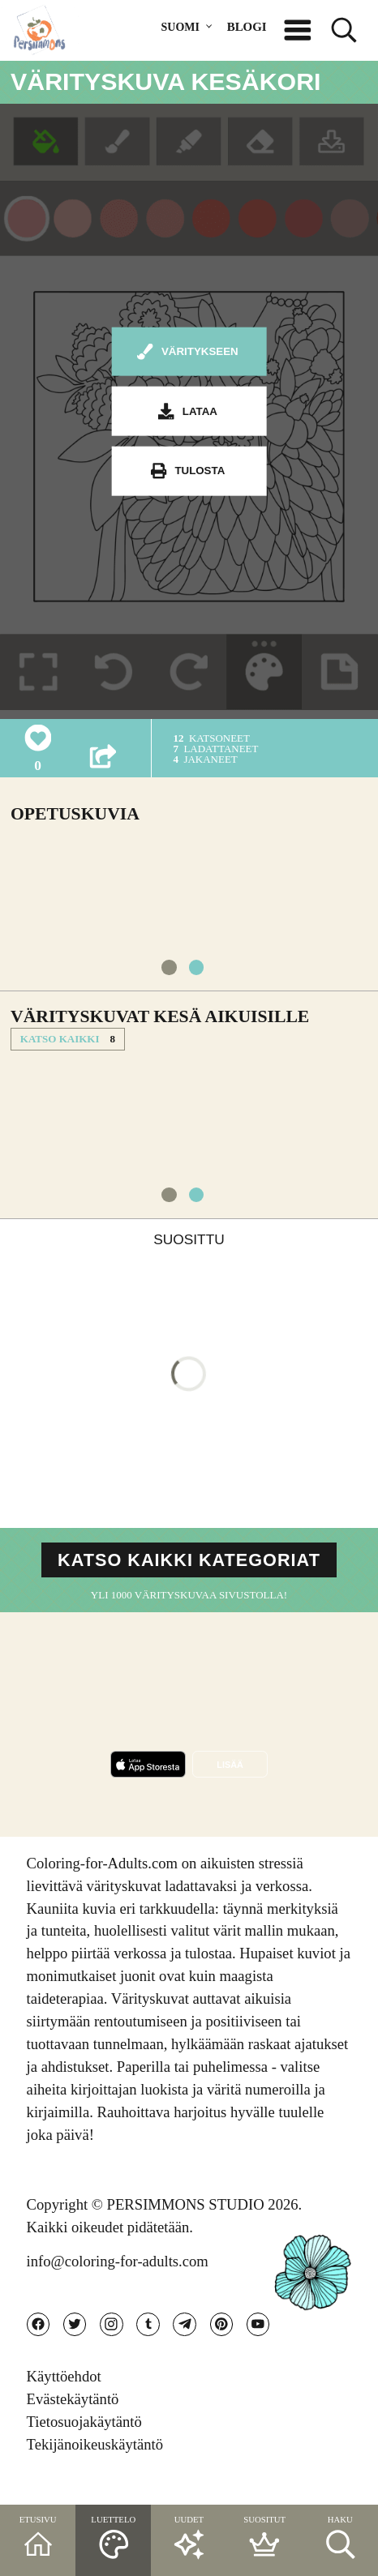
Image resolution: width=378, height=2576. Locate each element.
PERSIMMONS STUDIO (185, 2223)
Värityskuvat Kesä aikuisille (160, 1024)
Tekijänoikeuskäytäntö (95, 2469)
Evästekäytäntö (73, 2424)
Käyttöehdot (64, 2402)
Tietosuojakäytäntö (84, 2446)
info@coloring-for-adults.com (117, 2279)
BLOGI (247, 26)
